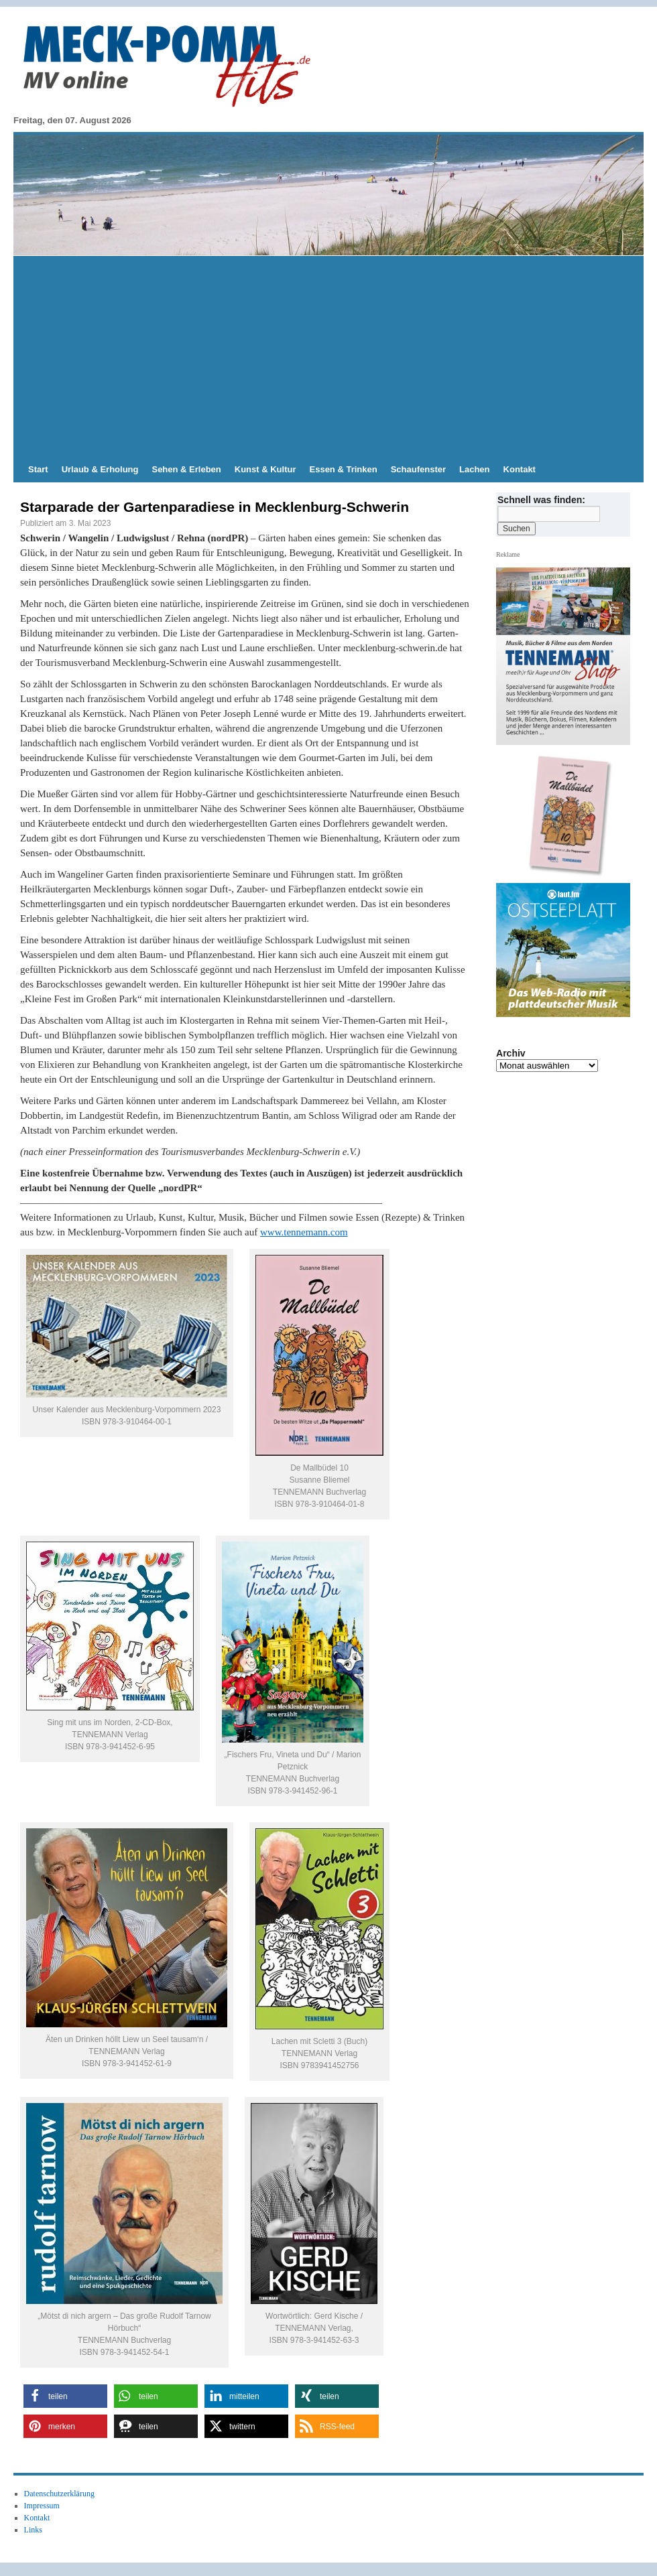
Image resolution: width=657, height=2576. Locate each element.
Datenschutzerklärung (59, 2493)
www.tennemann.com (304, 1232)
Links (33, 2529)
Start (38, 469)
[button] (65, 2396)
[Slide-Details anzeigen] (568, 814)
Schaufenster (418, 469)
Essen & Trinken (343, 469)
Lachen (474, 469)
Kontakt (519, 469)
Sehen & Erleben (186, 469)
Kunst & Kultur (265, 469)
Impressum (42, 2505)
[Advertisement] (328, 356)
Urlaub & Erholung (100, 469)
